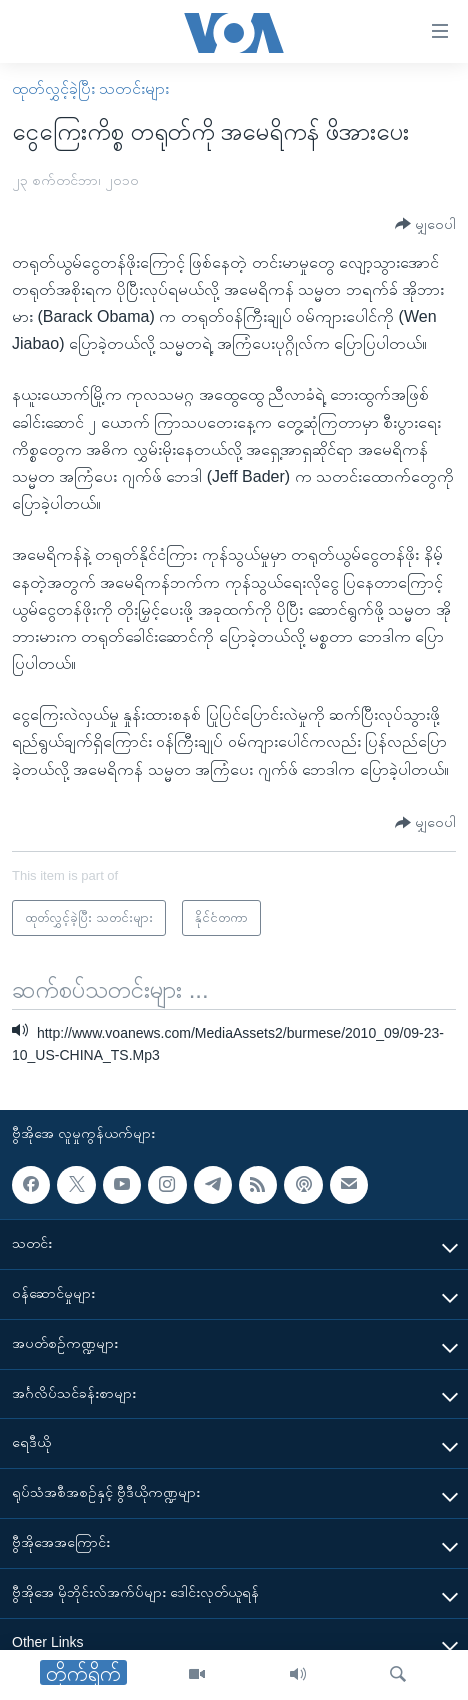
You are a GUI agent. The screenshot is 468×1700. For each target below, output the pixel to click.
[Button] (425, 224)
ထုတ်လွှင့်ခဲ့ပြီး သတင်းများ (90, 88)
